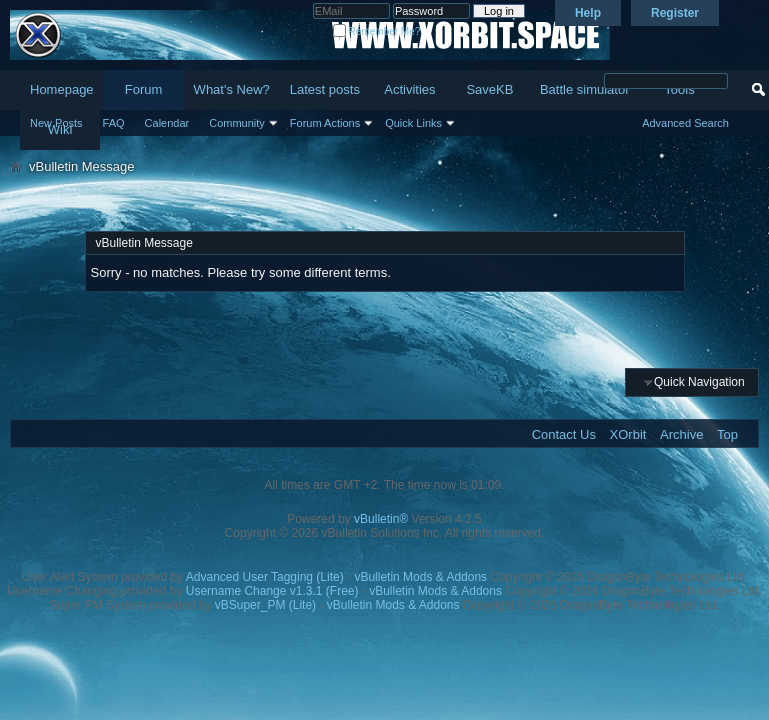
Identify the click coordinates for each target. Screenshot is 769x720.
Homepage (62, 89)
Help (588, 13)
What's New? (232, 89)
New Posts (56, 123)
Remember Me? (376, 31)
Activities (409, 89)
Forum (144, 89)
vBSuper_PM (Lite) (265, 605)
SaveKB (489, 89)
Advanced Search (685, 123)
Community (237, 123)
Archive (681, 434)
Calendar (167, 123)
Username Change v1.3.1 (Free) (272, 591)
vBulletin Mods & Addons (420, 577)
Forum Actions (325, 123)
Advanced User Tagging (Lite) (265, 577)
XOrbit (628, 434)
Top (727, 434)
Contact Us (564, 434)
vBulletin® (381, 519)
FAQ (114, 123)
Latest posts (325, 89)
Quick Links (413, 123)
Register (675, 13)
